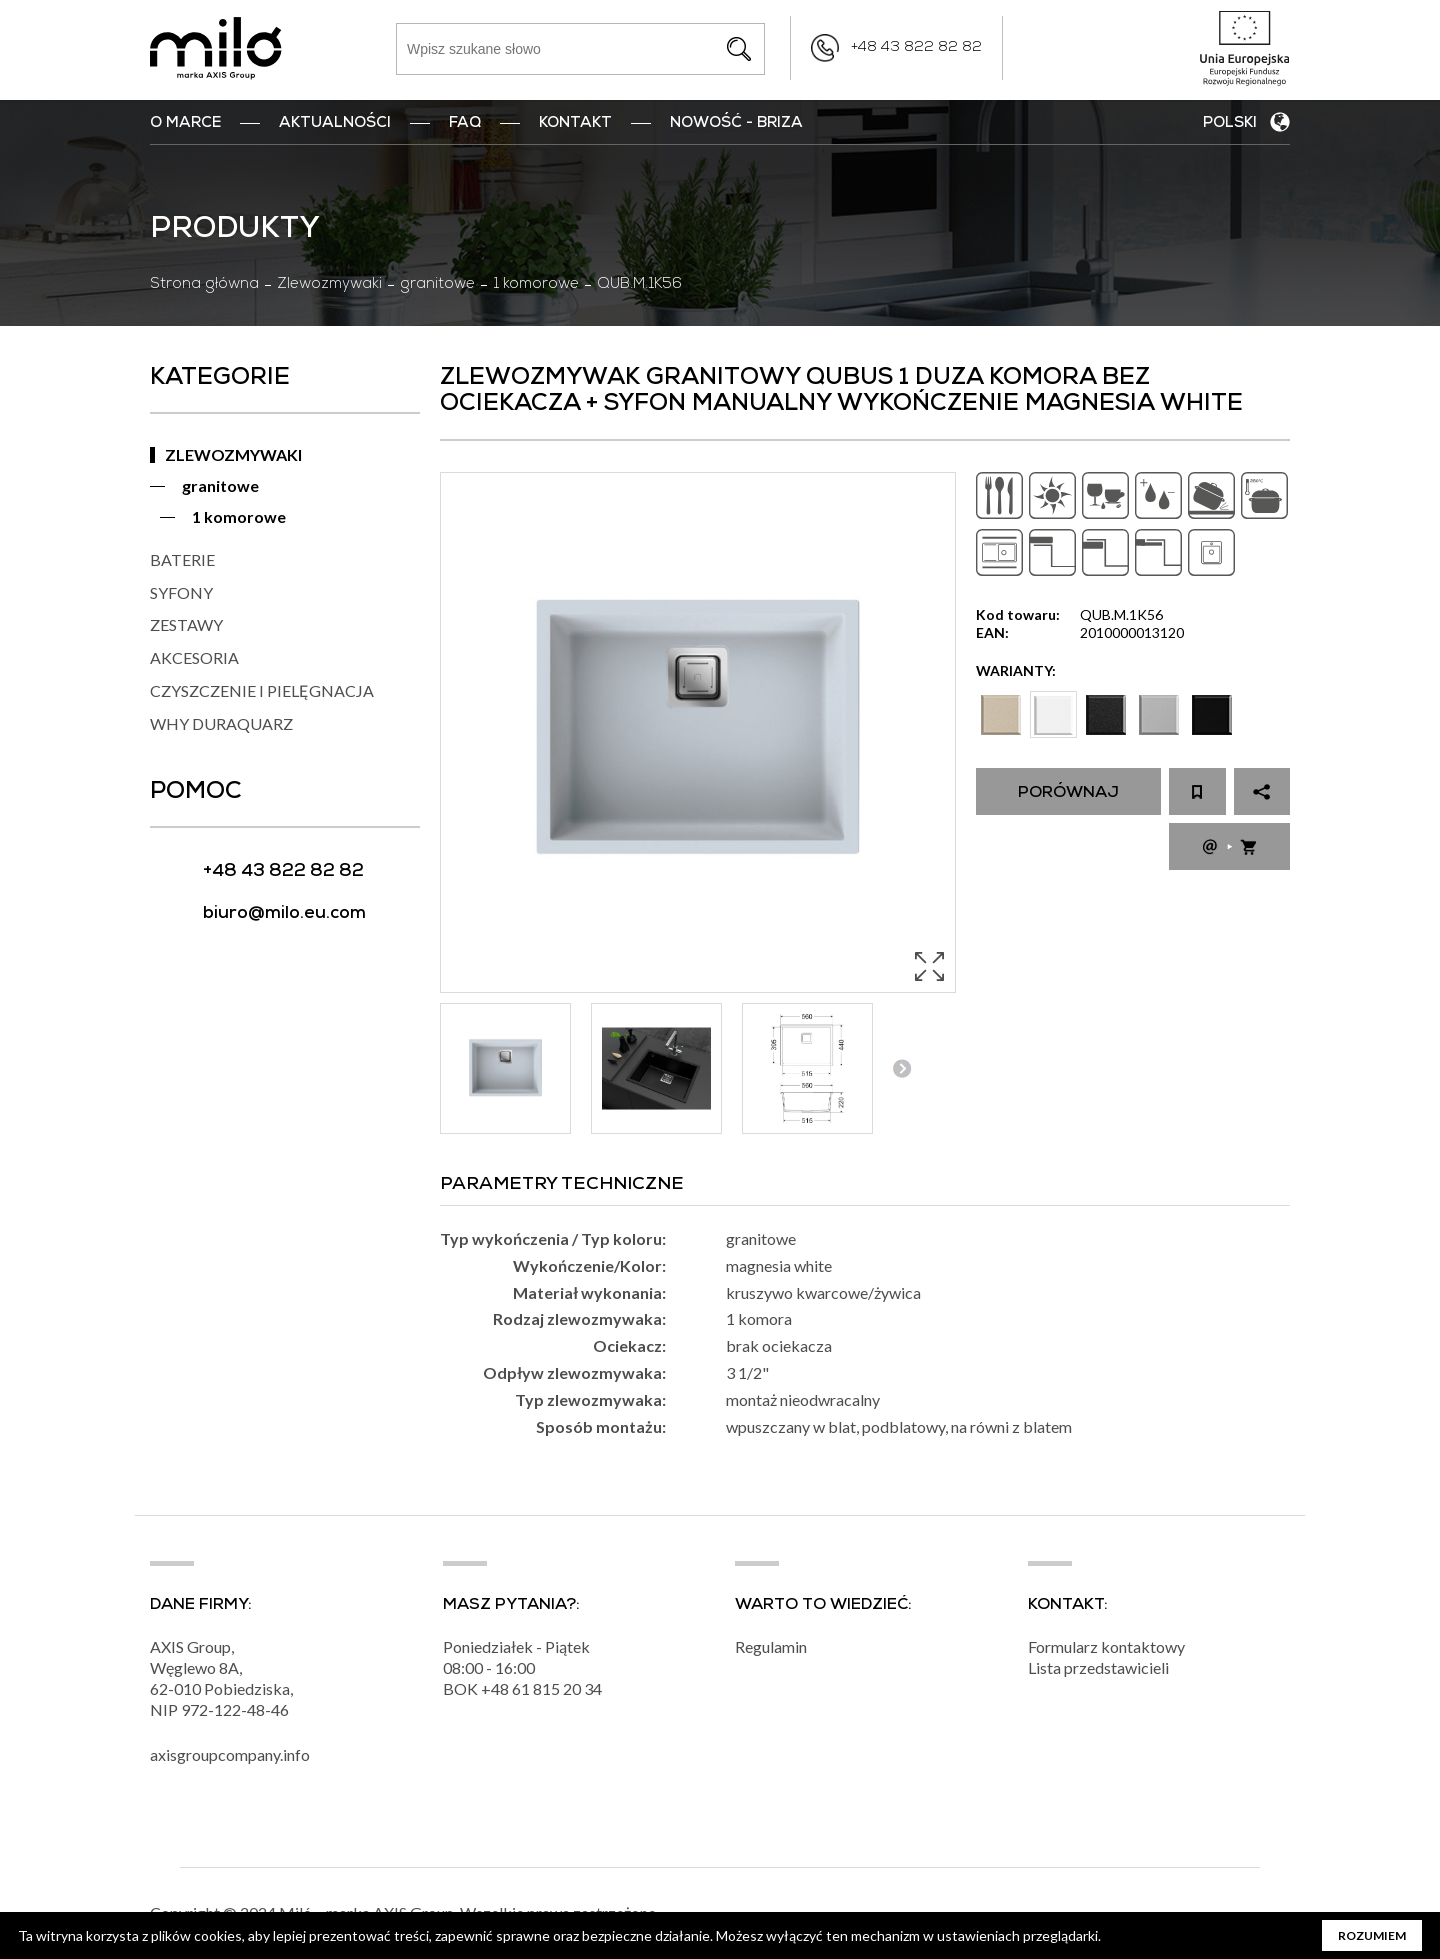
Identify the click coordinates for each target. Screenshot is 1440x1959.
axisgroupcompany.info (230, 1754)
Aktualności (335, 124)
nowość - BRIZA (736, 124)
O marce (185, 124)
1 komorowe (536, 285)
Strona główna (204, 285)
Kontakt (575, 124)
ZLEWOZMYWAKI (233, 454)
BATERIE (182, 559)
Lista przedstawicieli (1098, 1667)
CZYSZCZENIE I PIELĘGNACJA (262, 690)
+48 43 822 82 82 (916, 48)
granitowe (437, 285)
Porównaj (1068, 794)
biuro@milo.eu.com (284, 914)
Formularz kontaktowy (1106, 1646)
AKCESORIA (194, 657)
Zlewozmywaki (329, 285)
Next (901, 1068)
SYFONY (181, 592)
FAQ (465, 124)
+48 (496, 1688)
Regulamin (771, 1646)
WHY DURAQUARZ (221, 723)
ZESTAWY (186, 624)
